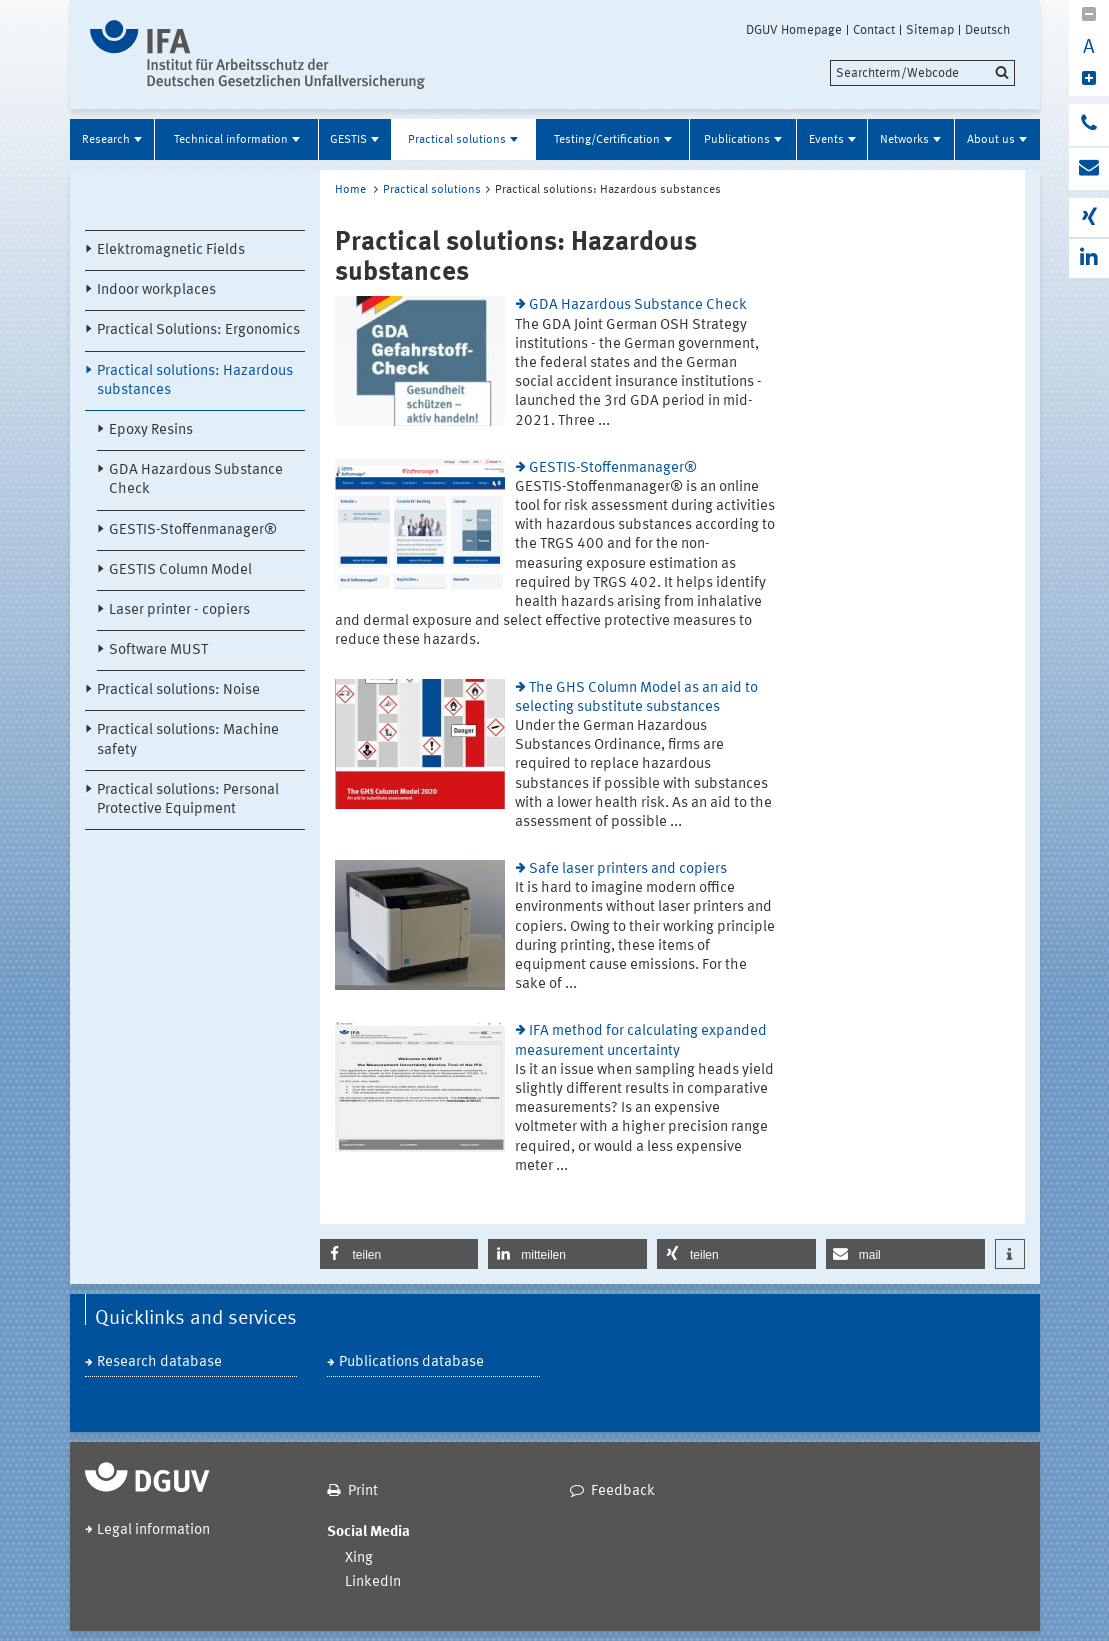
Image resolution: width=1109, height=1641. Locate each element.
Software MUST (158, 650)
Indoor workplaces (156, 290)
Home (350, 190)
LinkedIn (373, 1582)
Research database (159, 1362)
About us (991, 140)
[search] (922, 73)
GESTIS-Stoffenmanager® (193, 530)
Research (106, 140)
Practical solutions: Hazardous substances (195, 381)
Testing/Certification (607, 140)
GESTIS (348, 140)
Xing (359, 1558)
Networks (904, 140)
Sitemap (930, 30)
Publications (737, 140)
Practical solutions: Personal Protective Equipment (188, 800)
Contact (874, 30)
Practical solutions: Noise (178, 690)
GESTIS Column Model (180, 570)
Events (826, 140)
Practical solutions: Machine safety (188, 740)
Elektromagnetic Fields (171, 250)
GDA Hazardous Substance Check (196, 480)
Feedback (623, 1491)
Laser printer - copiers (179, 610)
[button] (399, 1254)
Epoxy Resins (151, 430)
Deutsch (987, 30)
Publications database (411, 1362)
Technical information (231, 140)
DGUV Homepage (794, 30)
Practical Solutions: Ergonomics (198, 330)
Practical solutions (457, 140)
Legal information (153, 1530)
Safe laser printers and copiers (628, 869)
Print (363, 1491)
